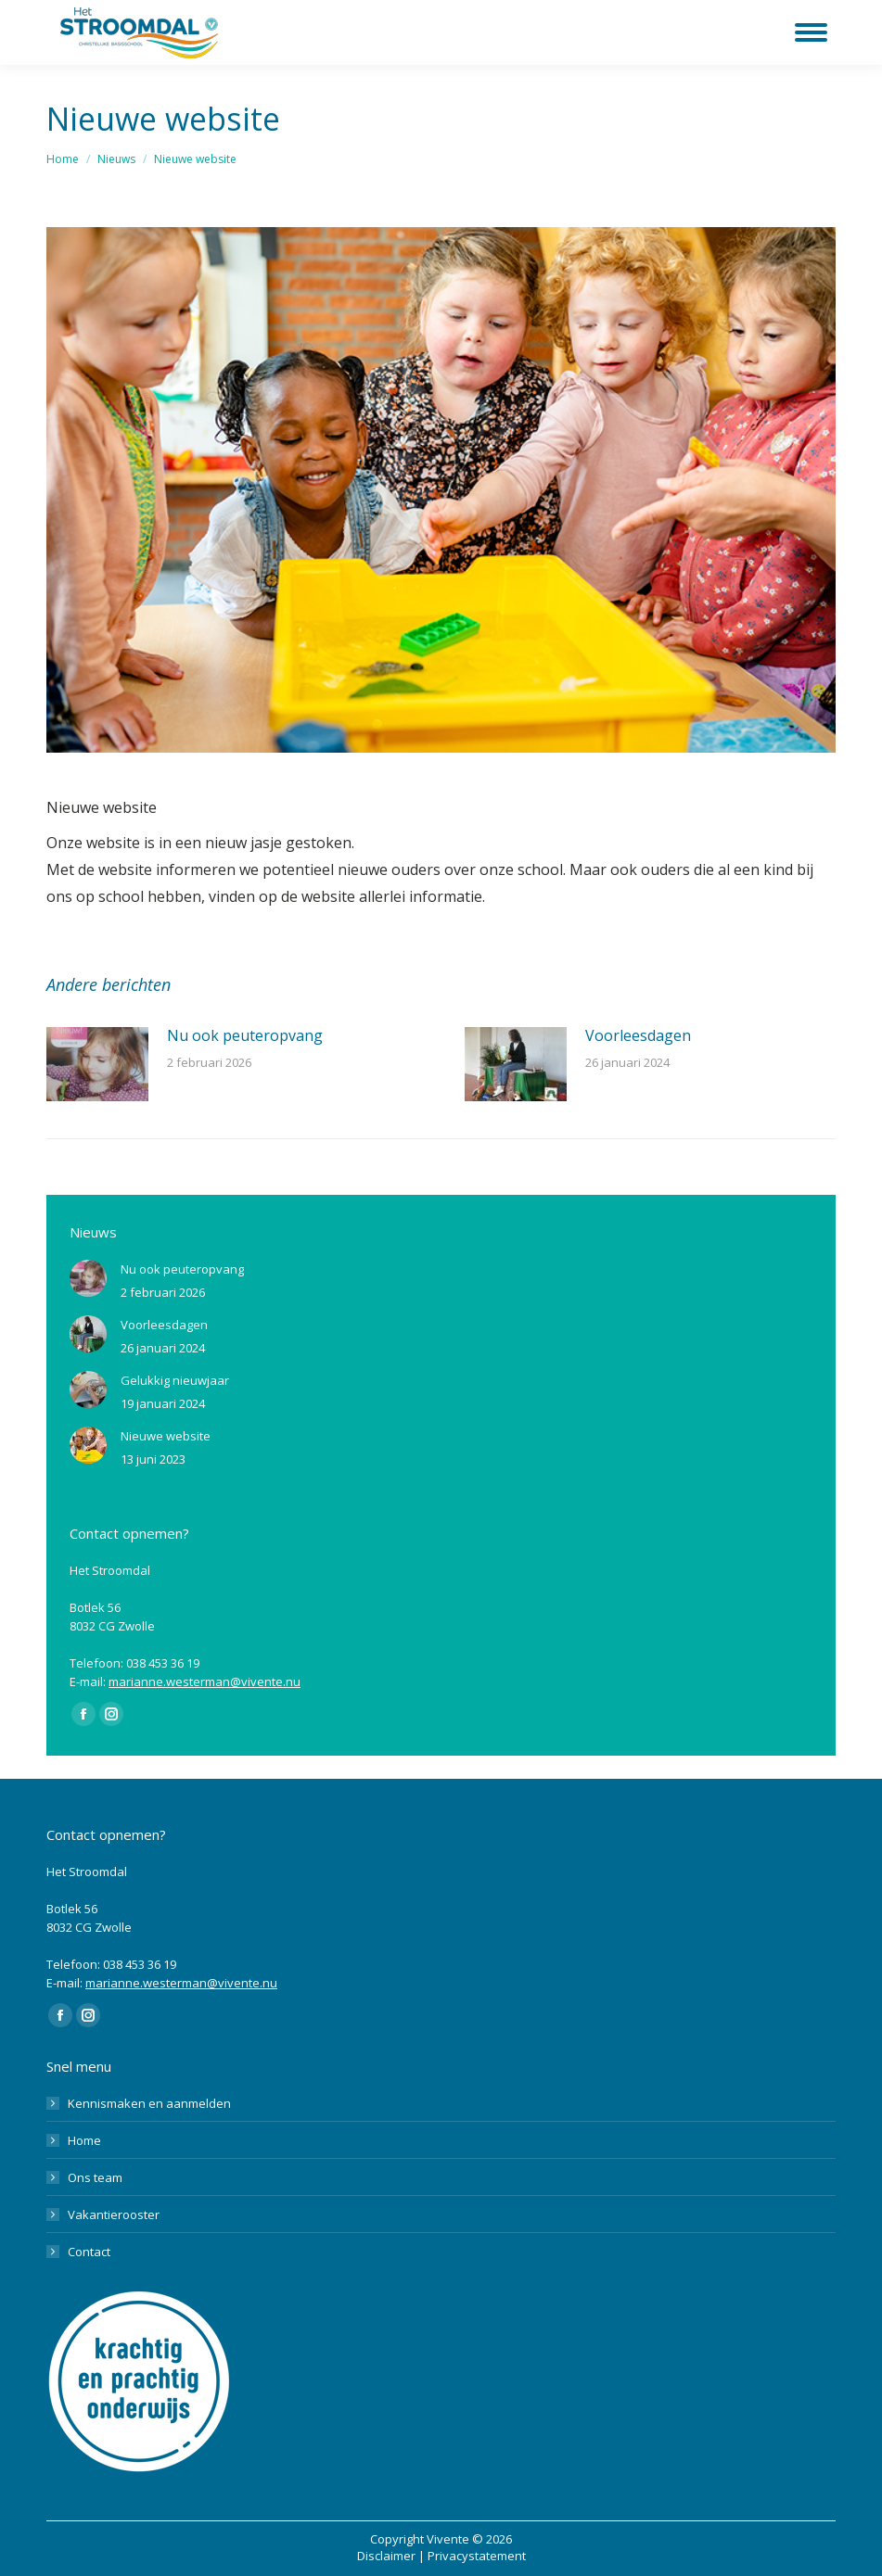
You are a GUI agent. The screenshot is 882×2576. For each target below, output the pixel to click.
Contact (89, 2251)
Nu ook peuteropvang (245, 1035)
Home (84, 2140)
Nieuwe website (166, 1436)
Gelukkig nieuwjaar (175, 1380)
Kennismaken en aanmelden (149, 2103)
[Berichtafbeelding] (97, 1064)
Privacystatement (477, 2555)
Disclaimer (386, 2555)
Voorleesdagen (638, 1035)
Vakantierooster (114, 2214)
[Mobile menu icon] (811, 32)
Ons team (95, 2177)
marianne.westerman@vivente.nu (204, 1681)
